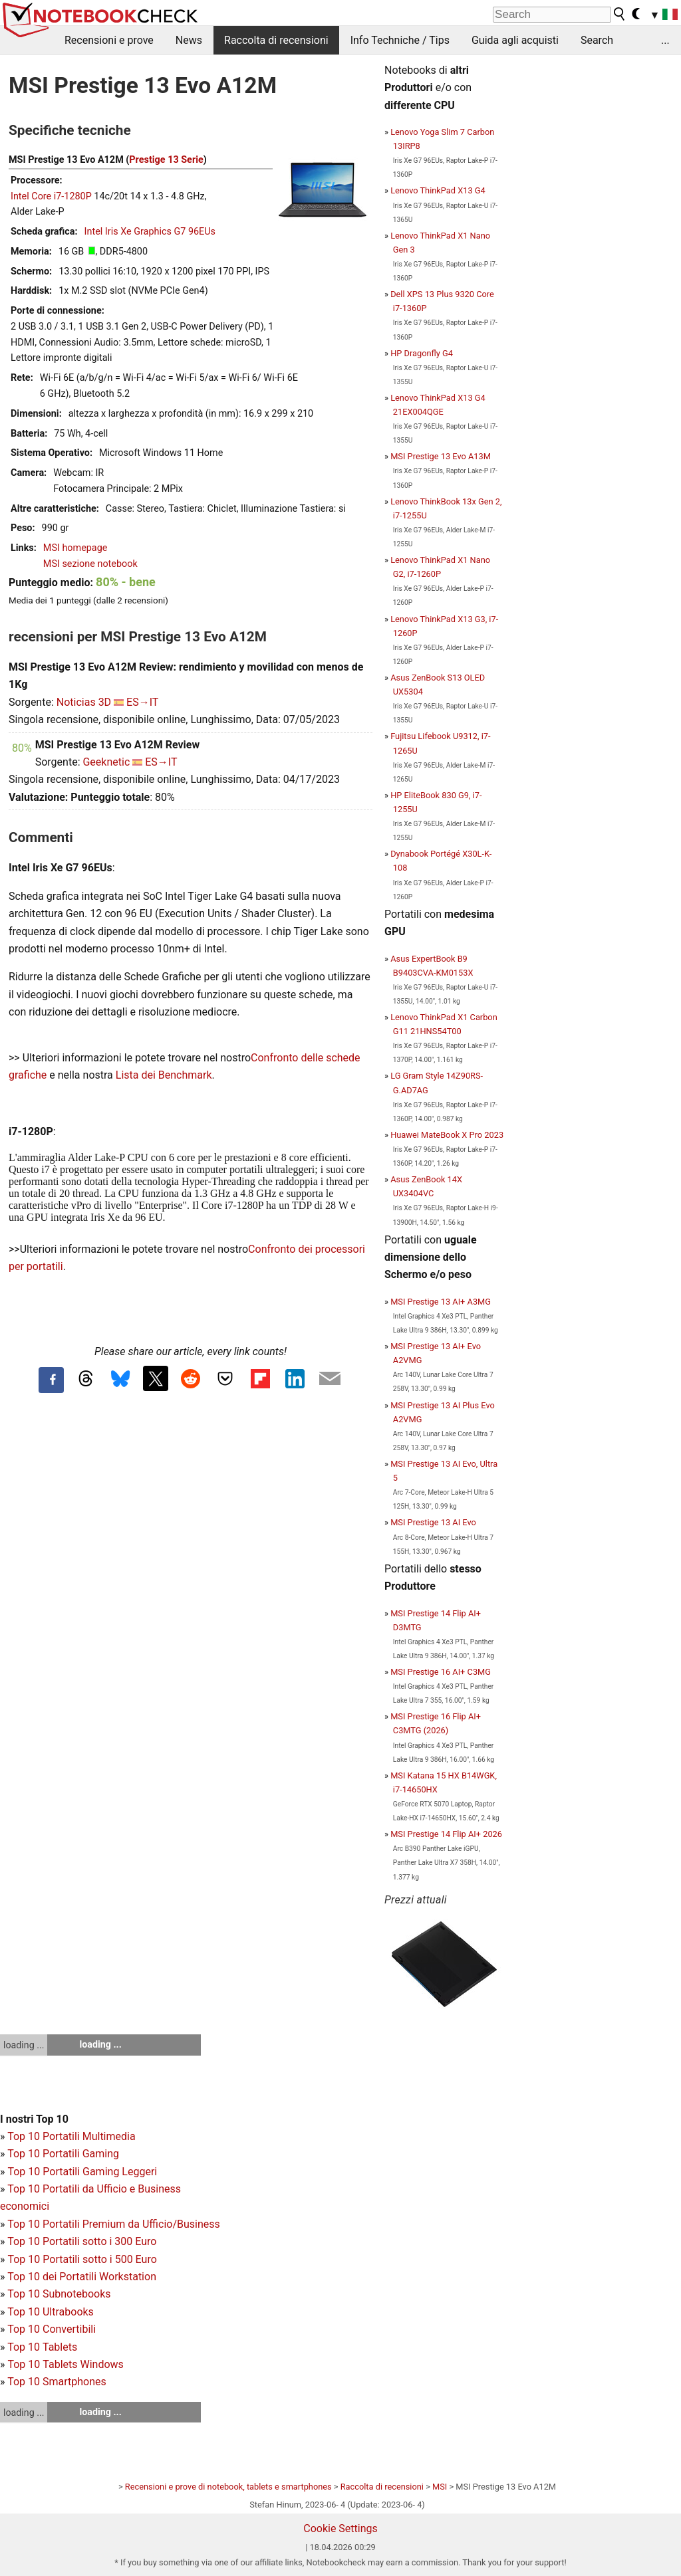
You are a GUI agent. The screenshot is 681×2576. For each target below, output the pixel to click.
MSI (439, 2487)
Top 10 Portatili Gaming (63, 2153)
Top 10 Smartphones (56, 2381)
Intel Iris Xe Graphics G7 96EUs (149, 231)
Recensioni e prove (109, 40)
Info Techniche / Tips (400, 40)
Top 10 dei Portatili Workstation (81, 2276)
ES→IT (142, 702)
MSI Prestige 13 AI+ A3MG (440, 1302)
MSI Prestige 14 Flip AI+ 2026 (446, 1834)
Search (597, 40)
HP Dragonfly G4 (421, 353)
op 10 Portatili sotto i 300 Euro (85, 2241)
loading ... (23, 2045)
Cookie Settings (340, 2528)
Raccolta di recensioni (276, 40)
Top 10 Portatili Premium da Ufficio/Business (113, 2224)
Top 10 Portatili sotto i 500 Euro (81, 2259)
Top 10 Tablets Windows (65, 2364)
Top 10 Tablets (42, 2347)
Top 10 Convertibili (51, 2329)
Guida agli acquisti (515, 40)
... (665, 40)
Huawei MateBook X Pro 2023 (446, 1135)
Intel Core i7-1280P (51, 196)
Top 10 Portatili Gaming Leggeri (82, 2171)
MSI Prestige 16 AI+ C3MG (440, 1672)
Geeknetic (106, 762)
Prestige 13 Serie (166, 159)
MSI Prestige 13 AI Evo (433, 1522)
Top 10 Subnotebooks (58, 2294)
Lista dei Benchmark (164, 1075)
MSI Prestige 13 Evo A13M (440, 456)
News (189, 40)
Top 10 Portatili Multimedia (71, 2136)
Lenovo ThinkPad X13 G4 (437, 190)
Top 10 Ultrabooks (50, 2312)
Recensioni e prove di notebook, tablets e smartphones (228, 2487)
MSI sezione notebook (90, 564)
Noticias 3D (84, 702)
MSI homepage (75, 548)
